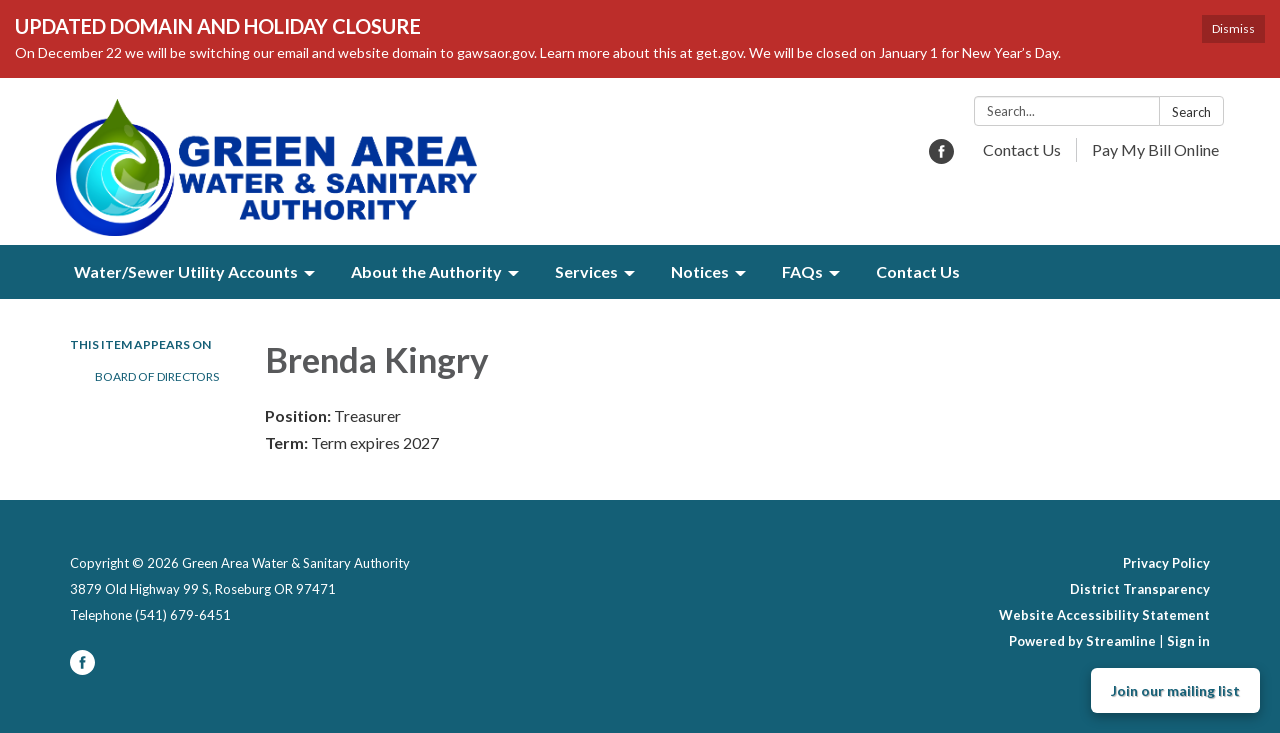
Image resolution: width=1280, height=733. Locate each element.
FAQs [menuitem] (802, 271)
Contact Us (1022, 149)
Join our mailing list (1175, 690)
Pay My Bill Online (1155, 149)
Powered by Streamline (1082, 641)
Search (1191, 112)
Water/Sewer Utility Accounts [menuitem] (186, 271)
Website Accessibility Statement (1104, 615)
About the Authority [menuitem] (426, 271)
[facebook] (941, 157)
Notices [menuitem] (700, 271)
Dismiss (1233, 28)
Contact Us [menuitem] (918, 271)
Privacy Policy (1166, 563)
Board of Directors (157, 376)
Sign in (1188, 641)
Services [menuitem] (586, 271)
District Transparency (1140, 589)
